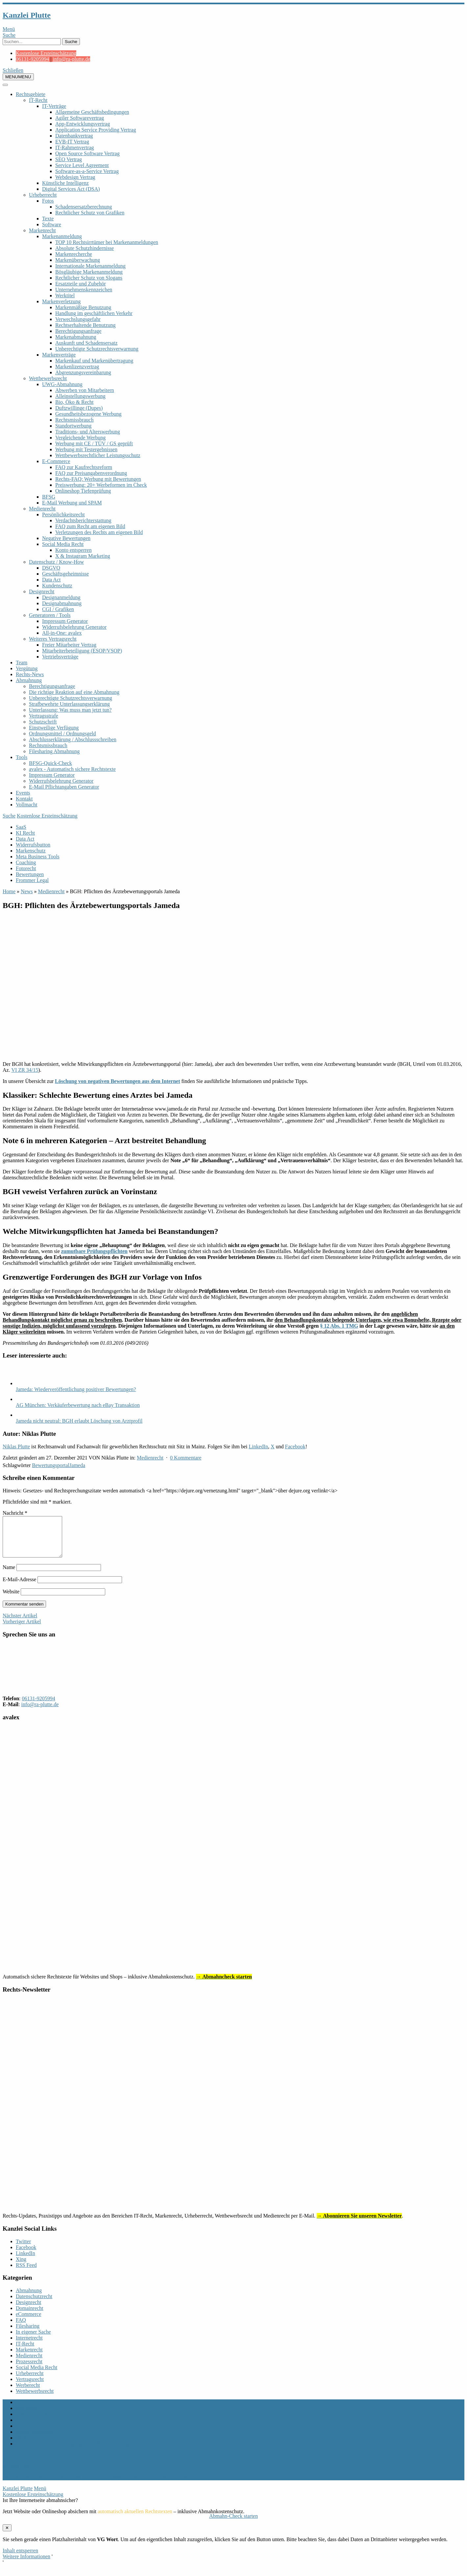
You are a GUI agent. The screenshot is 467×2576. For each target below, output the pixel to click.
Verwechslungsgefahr (78, 319)
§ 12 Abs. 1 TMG (339, 1326)
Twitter (23, 2249)
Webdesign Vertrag (75, 177)
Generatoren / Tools (50, 615)
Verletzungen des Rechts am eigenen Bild (99, 532)
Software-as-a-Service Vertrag (87, 171)
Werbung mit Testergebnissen (86, 449)
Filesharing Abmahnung (54, 751)
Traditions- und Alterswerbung (87, 431)
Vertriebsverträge (60, 656)
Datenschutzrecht (34, 2304)
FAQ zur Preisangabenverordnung (91, 473)
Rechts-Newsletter (35, 2439)
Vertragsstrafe (43, 716)
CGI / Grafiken (58, 609)
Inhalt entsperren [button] (20, 2558)
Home (9, 891)
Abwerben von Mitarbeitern (84, 390)
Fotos (48, 201)
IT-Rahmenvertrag (74, 147)
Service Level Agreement (82, 165)
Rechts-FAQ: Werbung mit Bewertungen (98, 479)
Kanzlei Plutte (27, 15)
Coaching (26, 862)
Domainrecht (29, 2316)
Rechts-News (30, 674)
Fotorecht (26, 868)
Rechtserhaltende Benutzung (85, 325)
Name (9, 1575)
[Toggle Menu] (5, 85)
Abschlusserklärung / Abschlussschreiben (72, 739)
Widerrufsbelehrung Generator (74, 627)
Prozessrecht (29, 2369)
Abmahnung (29, 680)
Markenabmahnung (75, 337)
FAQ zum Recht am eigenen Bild (90, 526)
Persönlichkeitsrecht (63, 514)
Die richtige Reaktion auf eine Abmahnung (74, 692)
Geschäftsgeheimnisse (65, 574)
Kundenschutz (57, 585)
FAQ (21, 2328)
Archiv (23, 2410)
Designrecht (41, 591)
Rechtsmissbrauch (74, 420)
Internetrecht (29, 2345)
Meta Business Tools (38, 856)
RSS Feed (26, 2273)
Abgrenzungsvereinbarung (83, 372)
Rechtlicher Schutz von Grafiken (89, 212)
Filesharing (27, 2334)
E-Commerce (56, 461)
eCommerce (28, 2322)
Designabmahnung (62, 603)
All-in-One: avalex (62, 633)
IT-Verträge (54, 106)
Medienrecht (42, 508)
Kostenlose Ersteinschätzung (46, 53)
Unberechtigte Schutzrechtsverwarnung (96, 349)
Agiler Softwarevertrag (79, 118)
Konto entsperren (73, 550)
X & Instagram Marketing (82, 556)
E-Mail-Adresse (19, 1587)
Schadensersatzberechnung (83, 206)
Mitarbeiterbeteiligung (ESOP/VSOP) (82, 650)
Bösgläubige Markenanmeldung (89, 272)
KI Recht (25, 833)
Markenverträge (59, 354)
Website (11, 1599)
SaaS (21, 827)
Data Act (51, 579)
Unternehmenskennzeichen (83, 289)
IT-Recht (38, 100)
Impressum (27, 2416)
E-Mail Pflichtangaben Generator (64, 787)
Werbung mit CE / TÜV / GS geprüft (94, 443)
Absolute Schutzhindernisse (84, 248)
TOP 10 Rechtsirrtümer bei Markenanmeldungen (106, 242)
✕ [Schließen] (7, 2535)
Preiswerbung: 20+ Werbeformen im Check (101, 485)
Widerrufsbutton (33, 844)
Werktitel (65, 295)
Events (23, 793)
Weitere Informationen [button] (26, 2564)
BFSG (48, 497)
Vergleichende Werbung (80, 437)
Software (51, 224)
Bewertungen (30, 874)
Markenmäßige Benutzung (83, 307)
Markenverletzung (61, 301)
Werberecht (28, 2393)
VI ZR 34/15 (24, 1070)
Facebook (295, 1446)
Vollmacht (26, 804)
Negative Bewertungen (66, 538)
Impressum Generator (65, 621)
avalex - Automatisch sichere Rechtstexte (72, 769)
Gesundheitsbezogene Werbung (88, 414)
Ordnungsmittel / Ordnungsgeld (62, 733)
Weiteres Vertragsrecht (53, 639)
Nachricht (15, 1513)
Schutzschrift (43, 721)
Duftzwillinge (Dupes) (79, 408)
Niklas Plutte (16, 1446)
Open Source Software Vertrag (87, 153)
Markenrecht (42, 230)
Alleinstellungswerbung (80, 396)
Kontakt (24, 798)
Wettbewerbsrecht (48, 378)
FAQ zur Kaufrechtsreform (83, 467)
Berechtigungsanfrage (78, 331)
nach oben (13, 2463)
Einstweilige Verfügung (54, 727)
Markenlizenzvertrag (77, 366)
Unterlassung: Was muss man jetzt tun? (70, 710)
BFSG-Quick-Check (50, 763)
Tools (21, 757)
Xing (21, 2267)
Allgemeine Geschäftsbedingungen (92, 112)
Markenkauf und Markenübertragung (94, 360)
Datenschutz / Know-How (56, 562)
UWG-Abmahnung (62, 384)
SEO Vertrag (68, 159)
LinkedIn (258, 1446)
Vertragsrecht (30, 2387)
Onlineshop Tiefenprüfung (83, 491)
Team (21, 662)
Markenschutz (31, 850)
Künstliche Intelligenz (65, 183)
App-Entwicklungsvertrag (82, 124)
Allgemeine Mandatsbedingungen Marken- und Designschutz (80, 2451)
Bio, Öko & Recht (74, 402)
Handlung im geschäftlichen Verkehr (94, 313)
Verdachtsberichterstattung (83, 520)
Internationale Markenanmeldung (90, 266)
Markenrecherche (73, 254)
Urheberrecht (43, 195)
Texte (48, 218)
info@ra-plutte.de (71, 59)
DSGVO (51, 568)
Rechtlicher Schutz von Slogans (88, 278)
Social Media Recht (63, 544)
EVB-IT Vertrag (72, 141)
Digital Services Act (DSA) (71, 189)
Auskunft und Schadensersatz (86, 343)
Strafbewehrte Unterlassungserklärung (69, 704)
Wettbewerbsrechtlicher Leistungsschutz (97, 455)
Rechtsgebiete (30, 94)
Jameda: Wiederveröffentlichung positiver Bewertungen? (76, 1389)
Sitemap (24, 2445)
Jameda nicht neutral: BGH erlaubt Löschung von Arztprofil (79, 1421)
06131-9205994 (32, 59)
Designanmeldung (61, 597)
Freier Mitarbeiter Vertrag (69, 645)
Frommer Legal (32, 880)
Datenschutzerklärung (39, 2422)
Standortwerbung (73, 426)
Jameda (77, 1465)
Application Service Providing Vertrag (95, 130)
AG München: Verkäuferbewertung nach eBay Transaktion (78, 1405)
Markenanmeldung (62, 236)
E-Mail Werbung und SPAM (72, 502)
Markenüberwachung (77, 260)
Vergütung (26, 668)
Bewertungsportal (50, 1465)
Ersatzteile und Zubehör (80, 283)
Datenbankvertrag (74, 135)
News (27, 891)
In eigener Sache (33, 2340)
